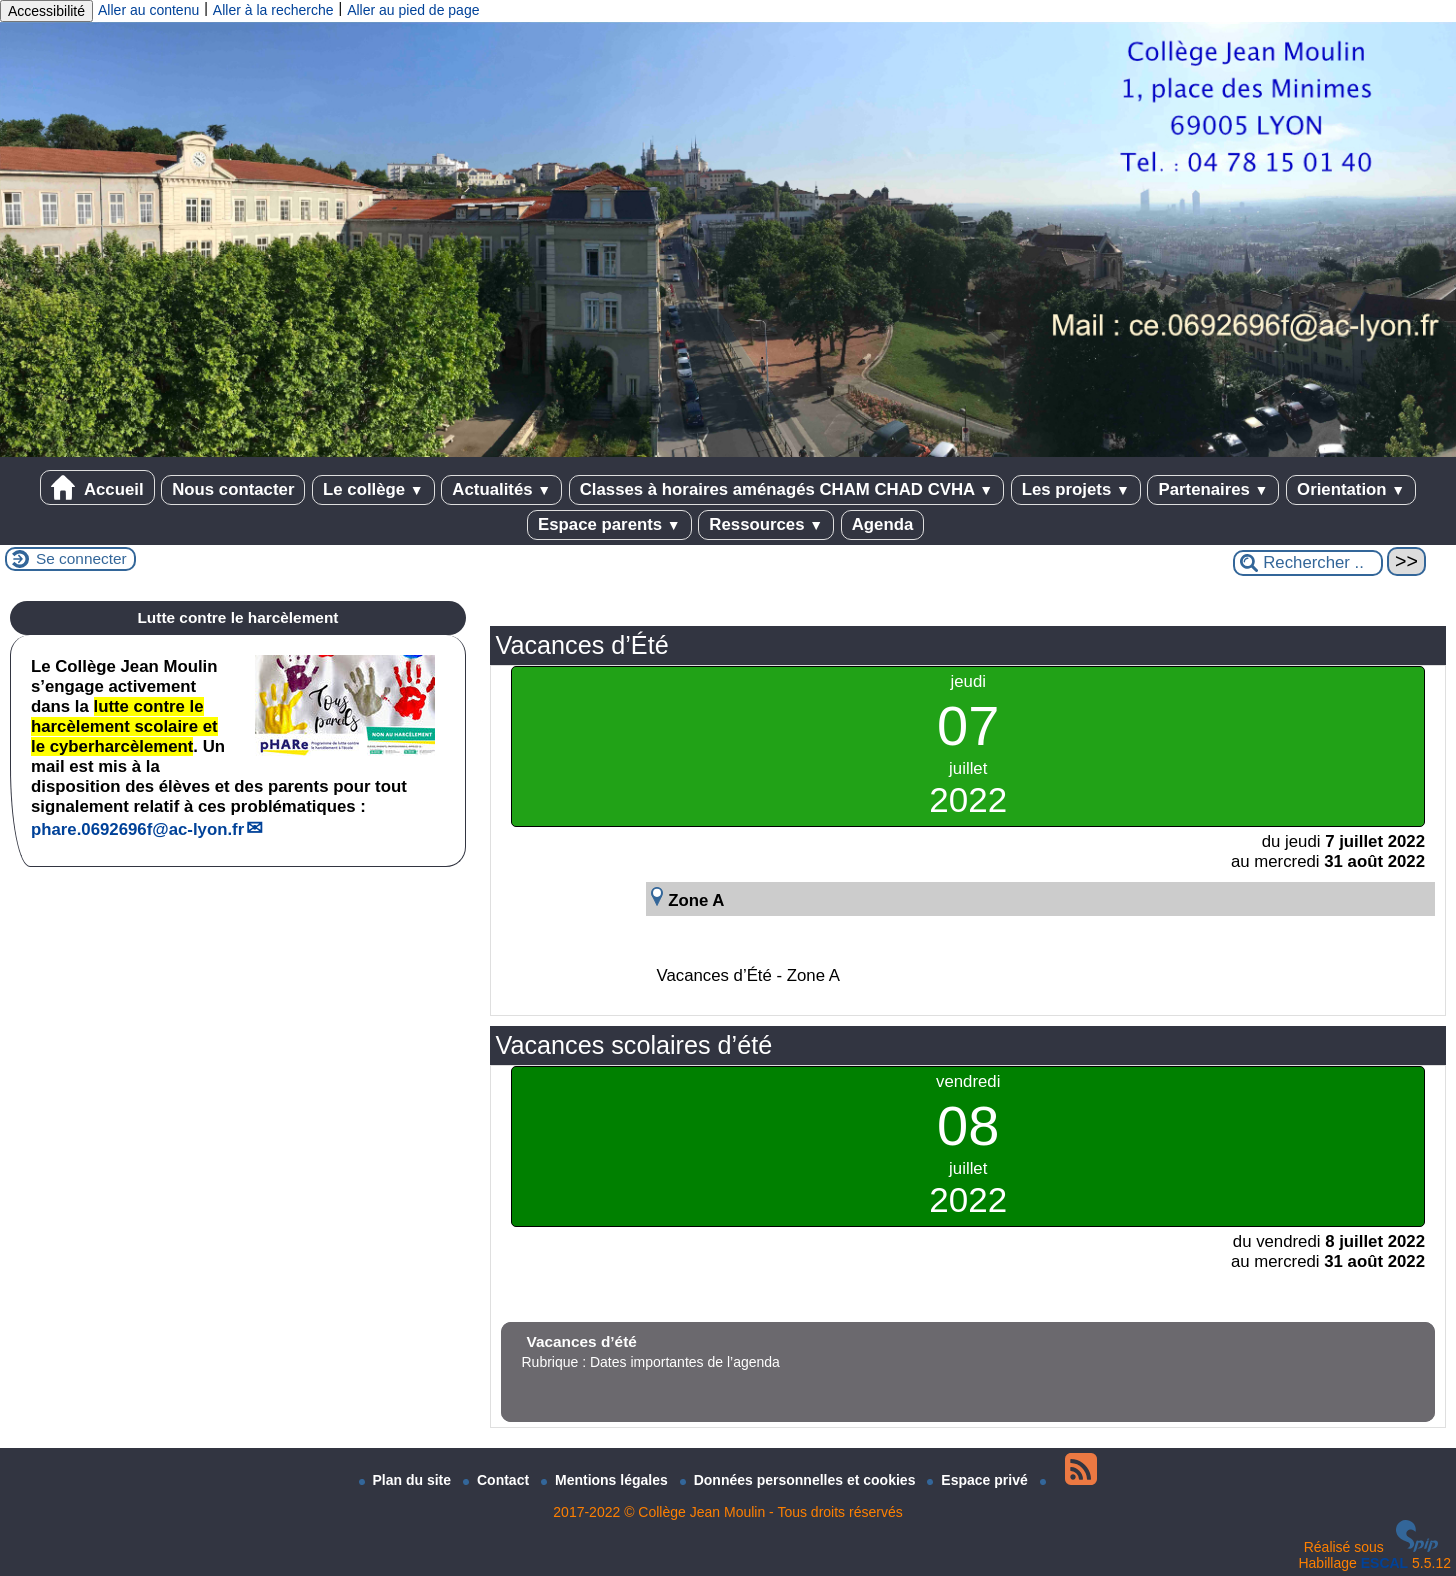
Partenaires (1213, 489)
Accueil (97, 487)
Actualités (501, 489)
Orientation (1351, 489)
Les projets (1076, 489)
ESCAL (1384, 1563)
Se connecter (81, 558)
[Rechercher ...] (1308, 563)
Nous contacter (233, 489)
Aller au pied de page (413, 10)
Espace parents (609, 524)
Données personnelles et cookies (800, 1480)
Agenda (883, 524)
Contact (498, 1480)
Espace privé (979, 1480)
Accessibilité (46, 11)
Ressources (766, 524)
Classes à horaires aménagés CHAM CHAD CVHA (786, 489)
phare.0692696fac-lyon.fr (137, 829)
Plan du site (407, 1480)
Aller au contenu (148, 10)
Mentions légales (606, 1480)
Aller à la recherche (273, 10)
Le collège (373, 489)
